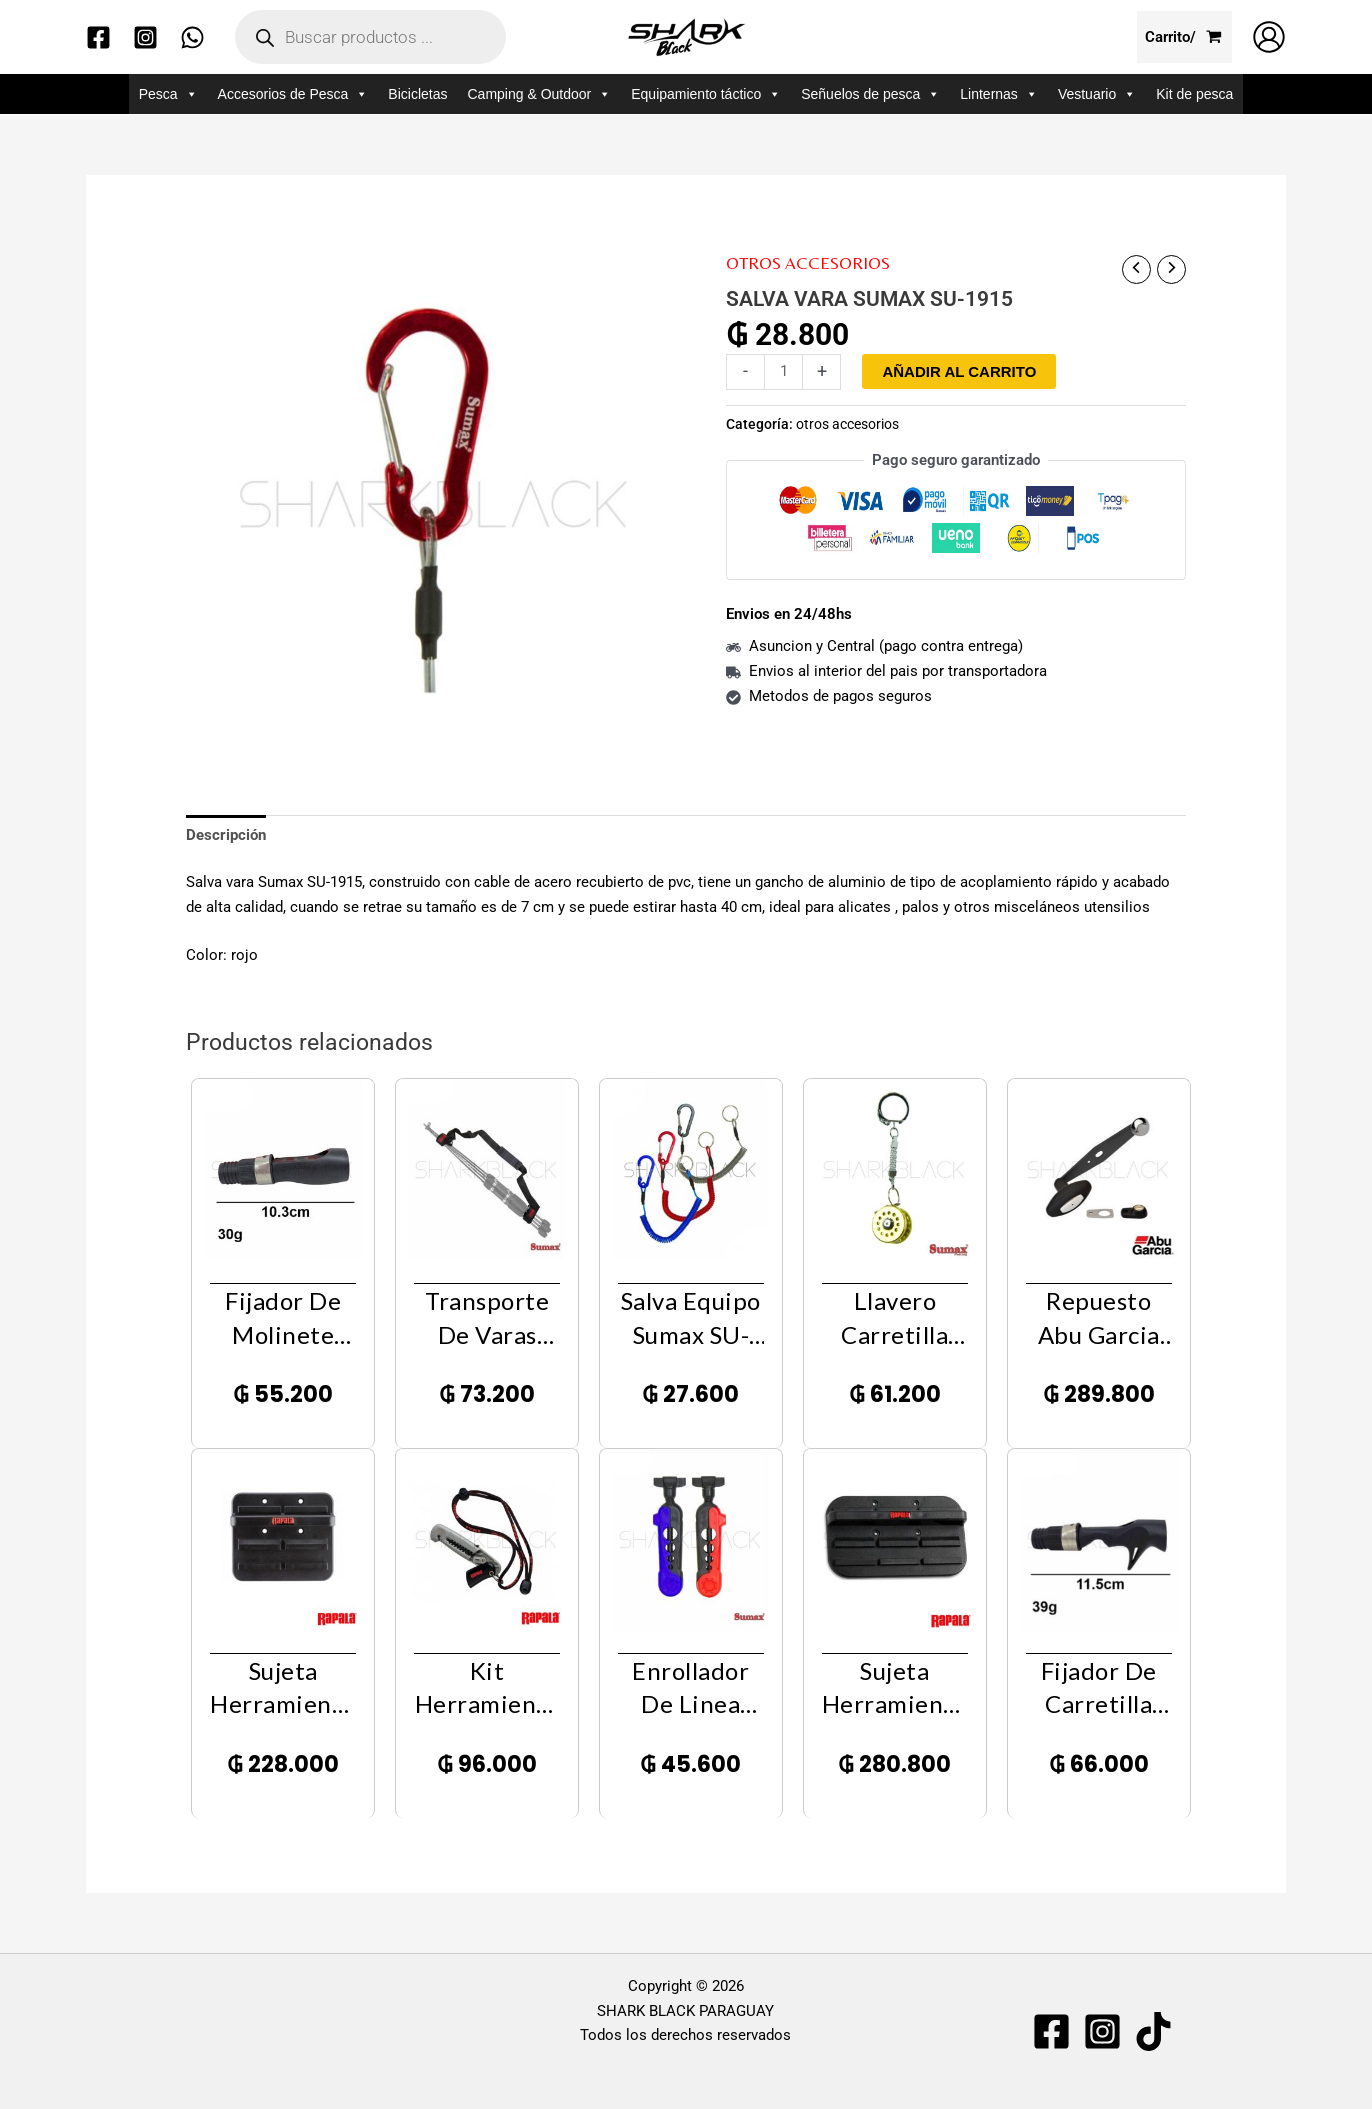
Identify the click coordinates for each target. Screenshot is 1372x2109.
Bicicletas (417, 94)
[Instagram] (145, 37)
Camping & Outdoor (539, 94)
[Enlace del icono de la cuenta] (1269, 37)
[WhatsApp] (192, 37)
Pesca (168, 94)
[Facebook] (98, 37)
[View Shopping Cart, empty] (1184, 37)
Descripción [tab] (226, 835)
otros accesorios (808, 263)
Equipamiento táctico (706, 94)
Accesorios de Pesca (293, 94)
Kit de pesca (1194, 94)
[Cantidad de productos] (783, 372)
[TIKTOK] (1153, 2031)
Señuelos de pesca (870, 94)
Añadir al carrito (959, 371)
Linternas (999, 94)
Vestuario (1097, 94)
